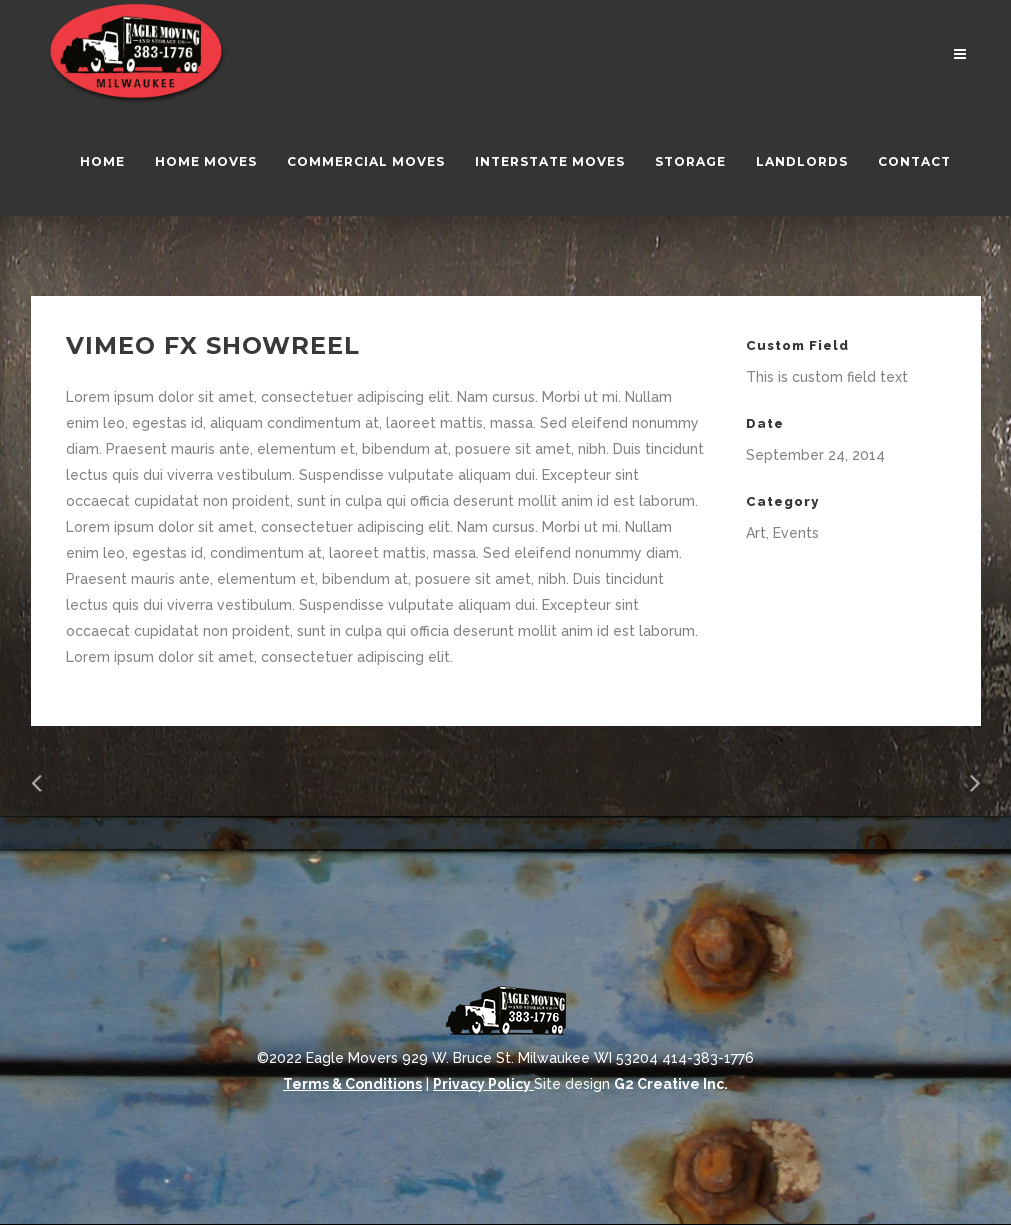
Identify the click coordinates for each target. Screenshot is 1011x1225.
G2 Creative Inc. (671, 1084)
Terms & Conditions (352, 1084)
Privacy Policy (483, 1084)
